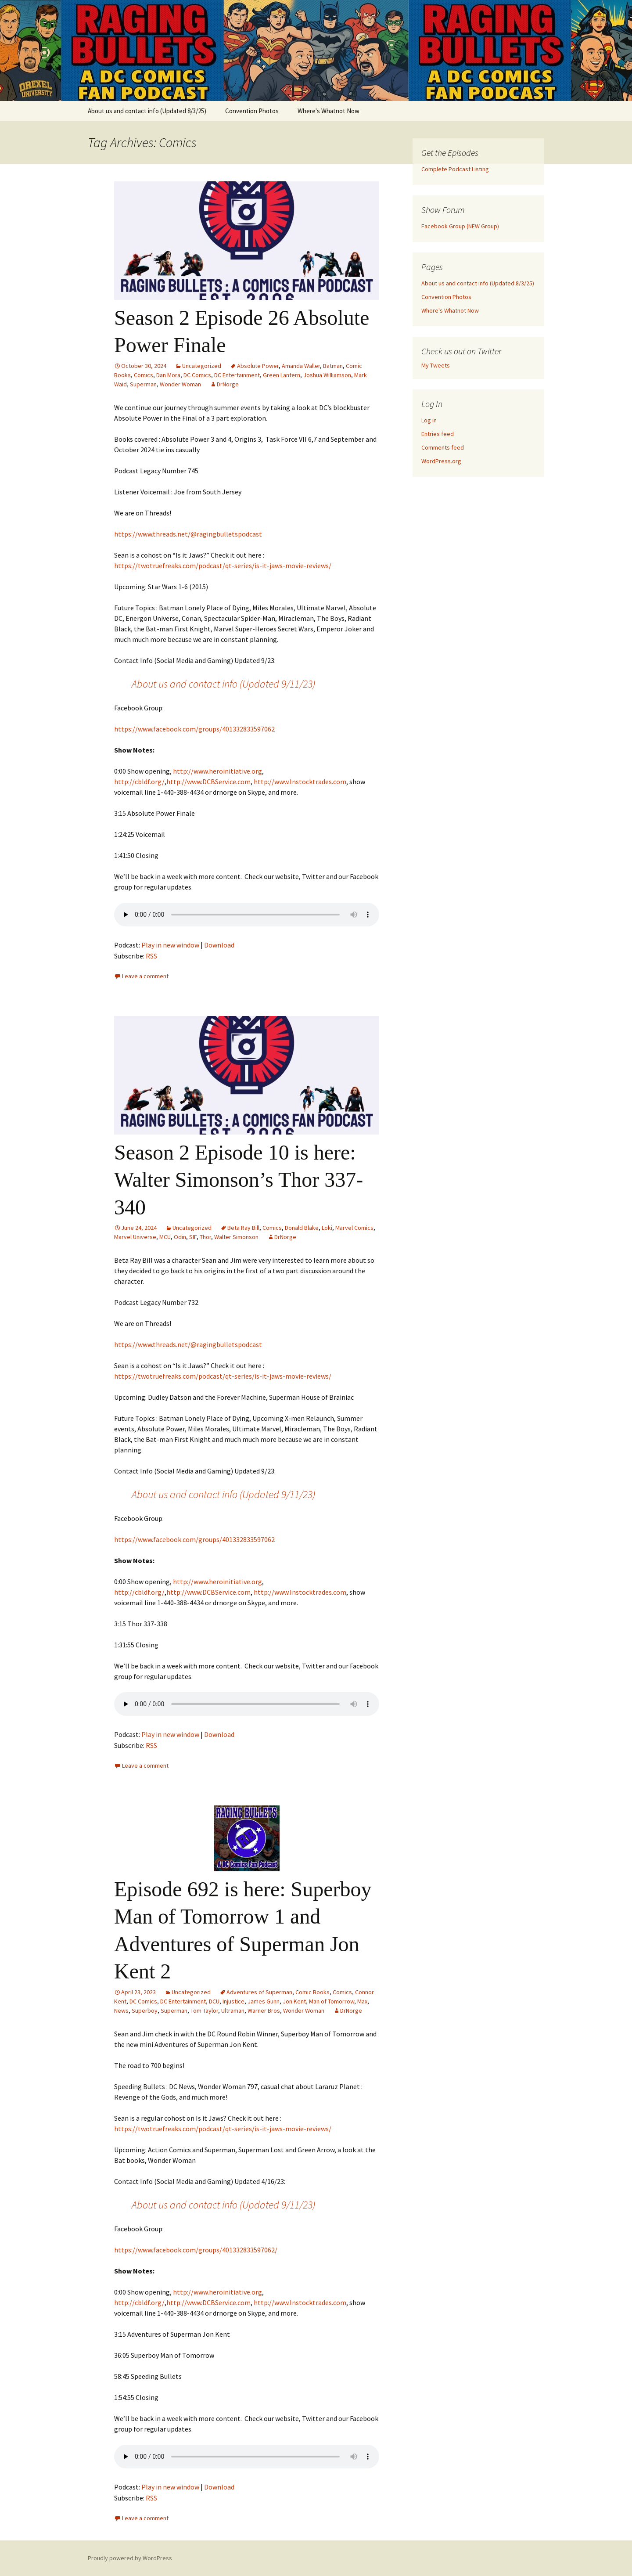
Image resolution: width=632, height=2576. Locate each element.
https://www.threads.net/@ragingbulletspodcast (188, 534)
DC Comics (197, 375)
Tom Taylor (204, 2010)
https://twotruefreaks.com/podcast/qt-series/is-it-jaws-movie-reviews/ (222, 565)
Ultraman (232, 2010)
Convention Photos (252, 111)
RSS (151, 955)
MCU (165, 1237)
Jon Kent (294, 2001)
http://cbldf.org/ (139, 781)
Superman (143, 384)
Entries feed (437, 434)
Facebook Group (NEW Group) (460, 226)
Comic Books (312, 1992)
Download (219, 944)
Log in (429, 420)
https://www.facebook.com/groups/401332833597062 (194, 728)
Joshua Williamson (327, 375)
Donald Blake (302, 1228)
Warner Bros (264, 2010)
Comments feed (442, 447)
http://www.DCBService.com (208, 781)
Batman (333, 366)
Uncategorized (201, 366)
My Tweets (435, 365)
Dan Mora (168, 375)
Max (362, 2001)
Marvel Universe (135, 1237)
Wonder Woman (180, 384)
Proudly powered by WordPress (130, 2558)
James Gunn (264, 2001)
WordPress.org (441, 461)
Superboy (145, 2010)
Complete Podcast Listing (455, 169)
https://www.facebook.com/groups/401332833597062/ (195, 2249)
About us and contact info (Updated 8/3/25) (147, 111)
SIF (193, 1237)
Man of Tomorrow (331, 2001)
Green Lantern (281, 375)
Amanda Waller (301, 366)
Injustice (233, 2001)
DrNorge (228, 384)
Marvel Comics (354, 1228)
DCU (214, 2001)
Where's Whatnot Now (328, 111)
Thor (205, 1237)
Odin (180, 1237)
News (121, 2010)
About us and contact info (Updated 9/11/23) (223, 684)
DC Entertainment (237, 375)
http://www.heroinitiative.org (217, 771)
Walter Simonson (236, 1237)
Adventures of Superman (259, 1992)
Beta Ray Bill (243, 1228)
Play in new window (170, 944)
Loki (327, 1228)
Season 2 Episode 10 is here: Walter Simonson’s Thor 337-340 (238, 1180)
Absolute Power (258, 366)
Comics (143, 375)
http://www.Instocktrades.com (300, 781)
